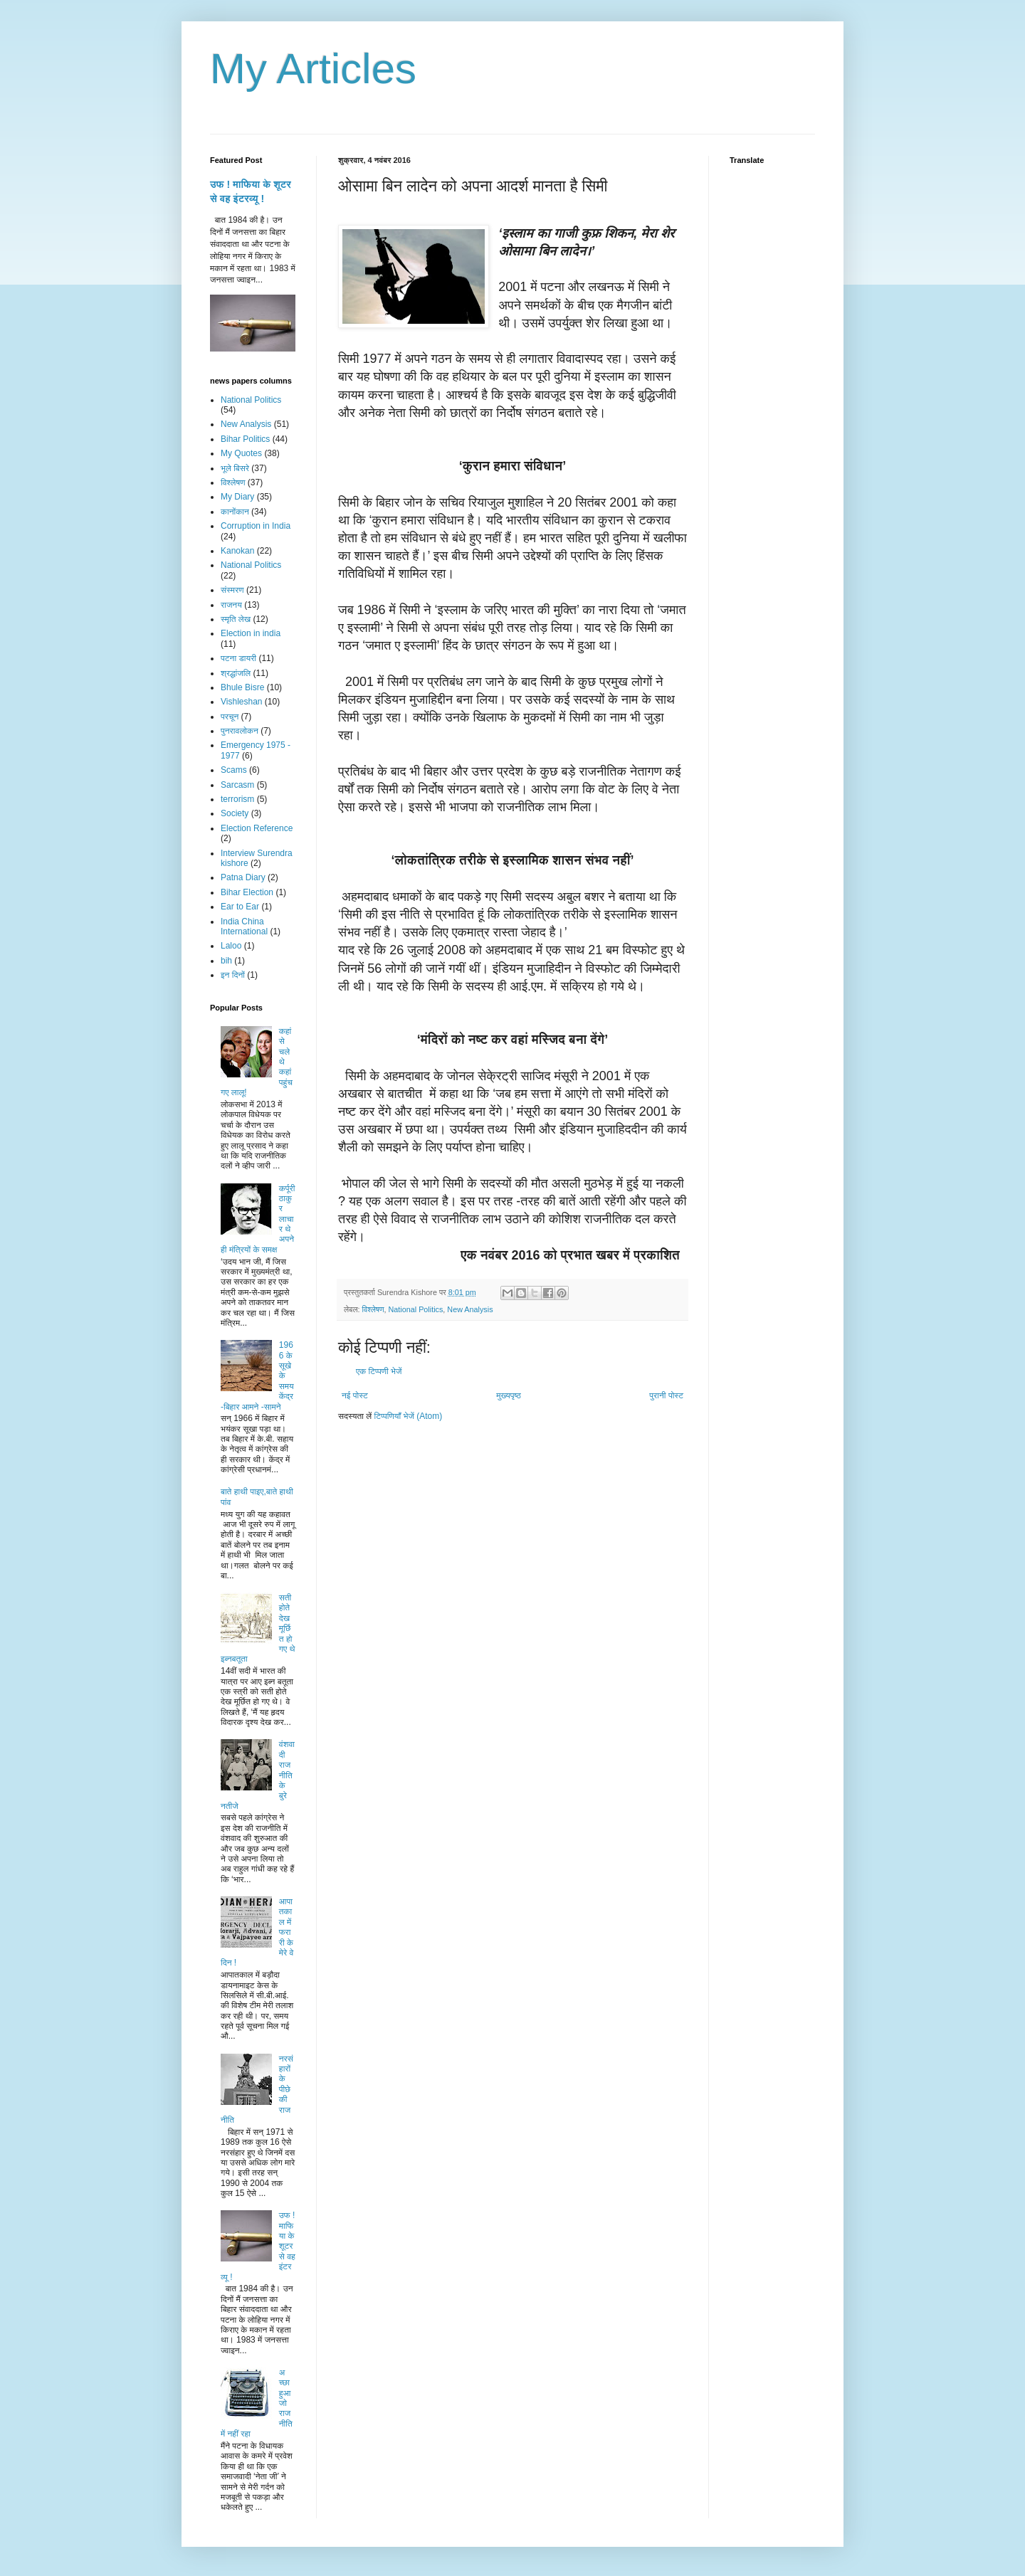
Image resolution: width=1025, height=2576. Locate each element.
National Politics (416, 1309)
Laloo (231, 946)
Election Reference (257, 828)
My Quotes (241, 453)
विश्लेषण (373, 1309)
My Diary (237, 497)
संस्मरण (232, 590)
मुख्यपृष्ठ (508, 1395)
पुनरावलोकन (239, 731)
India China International (244, 926)
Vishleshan (242, 702)
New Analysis (470, 1309)
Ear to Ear (240, 907)
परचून (229, 717)
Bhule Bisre (242, 687)
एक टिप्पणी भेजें (379, 1371)
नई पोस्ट (355, 1395)
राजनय (231, 605)
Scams (234, 770)
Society (234, 813)
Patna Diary (243, 877)
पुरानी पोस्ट (666, 1395)
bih (226, 961)
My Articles (313, 69)
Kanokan (237, 551)
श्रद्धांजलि (236, 673)
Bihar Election (247, 892)
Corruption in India (255, 526)
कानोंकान (235, 512)
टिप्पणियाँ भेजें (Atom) (408, 1416)
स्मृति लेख (236, 619)
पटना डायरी (238, 658)
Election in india (250, 633)
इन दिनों (233, 975)
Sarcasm (237, 785)
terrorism (237, 799)
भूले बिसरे (235, 468)
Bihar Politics (245, 439)
